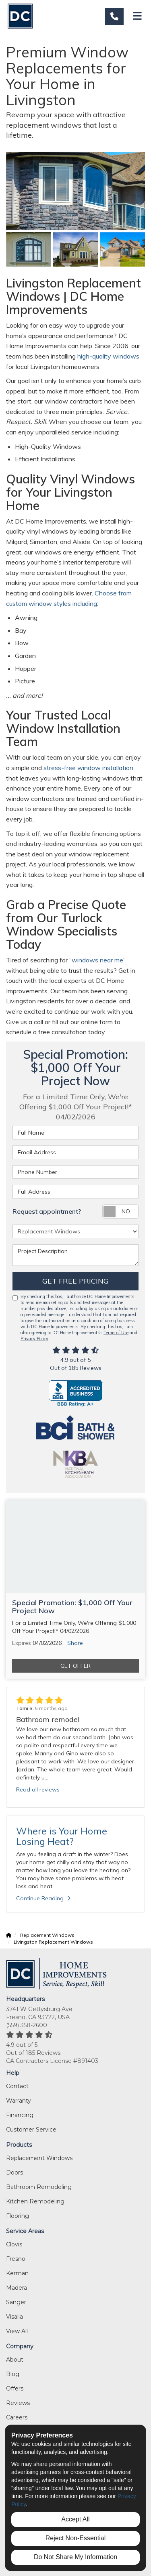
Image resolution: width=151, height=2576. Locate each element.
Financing (19, 2115)
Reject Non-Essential (75, 2538)
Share (75, 1643)
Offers (14, 2388)
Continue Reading (43, 1898)
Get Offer (75, 1665)
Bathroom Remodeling (39, 2187)
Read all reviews (38, 1789)
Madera (16, 2287)
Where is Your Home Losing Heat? (61, 1836)
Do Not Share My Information (75, 2557)
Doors (14, 2172)
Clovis (14, 2244)
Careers (16, 2417)
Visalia (14, 2316)
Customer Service (31, 2129)
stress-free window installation (87, 768)
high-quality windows (108, 356)
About (14, 2359)
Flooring (17, 2215)
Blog (12, 2374)
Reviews (18, 2403)
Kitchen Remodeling (35, 2201)
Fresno (15, 2258)
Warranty (18, 2100)
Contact (17, 2086)
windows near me (97, 960)
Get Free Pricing (75, 1281)
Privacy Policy (34, 1338)
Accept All (75, 2519)
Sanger (16, 2302)
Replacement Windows (39, 2158)
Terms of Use (115, 1332)
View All (17, 2331)
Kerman (17, 2273)
